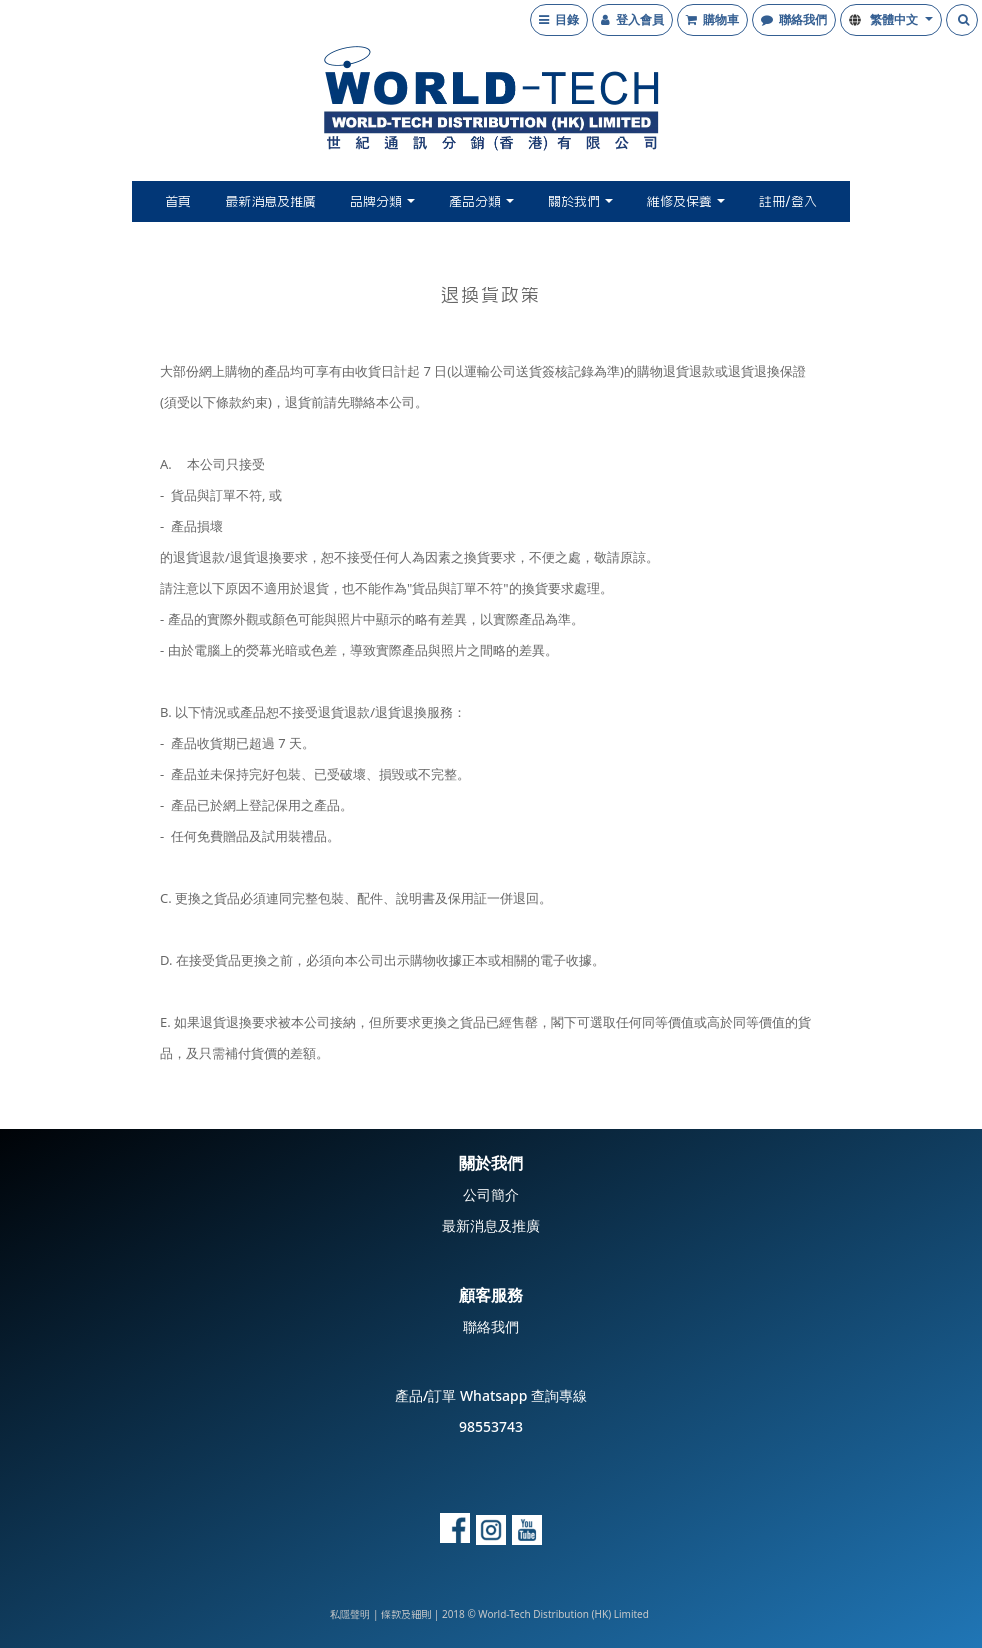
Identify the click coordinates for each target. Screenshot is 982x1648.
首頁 (178, 201)
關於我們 (580, 201)
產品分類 (481, 201)
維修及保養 (686, 201)
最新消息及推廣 (270, 201)
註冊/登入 (788, 201)
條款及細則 (406, 1615)
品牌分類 (382, 201)
